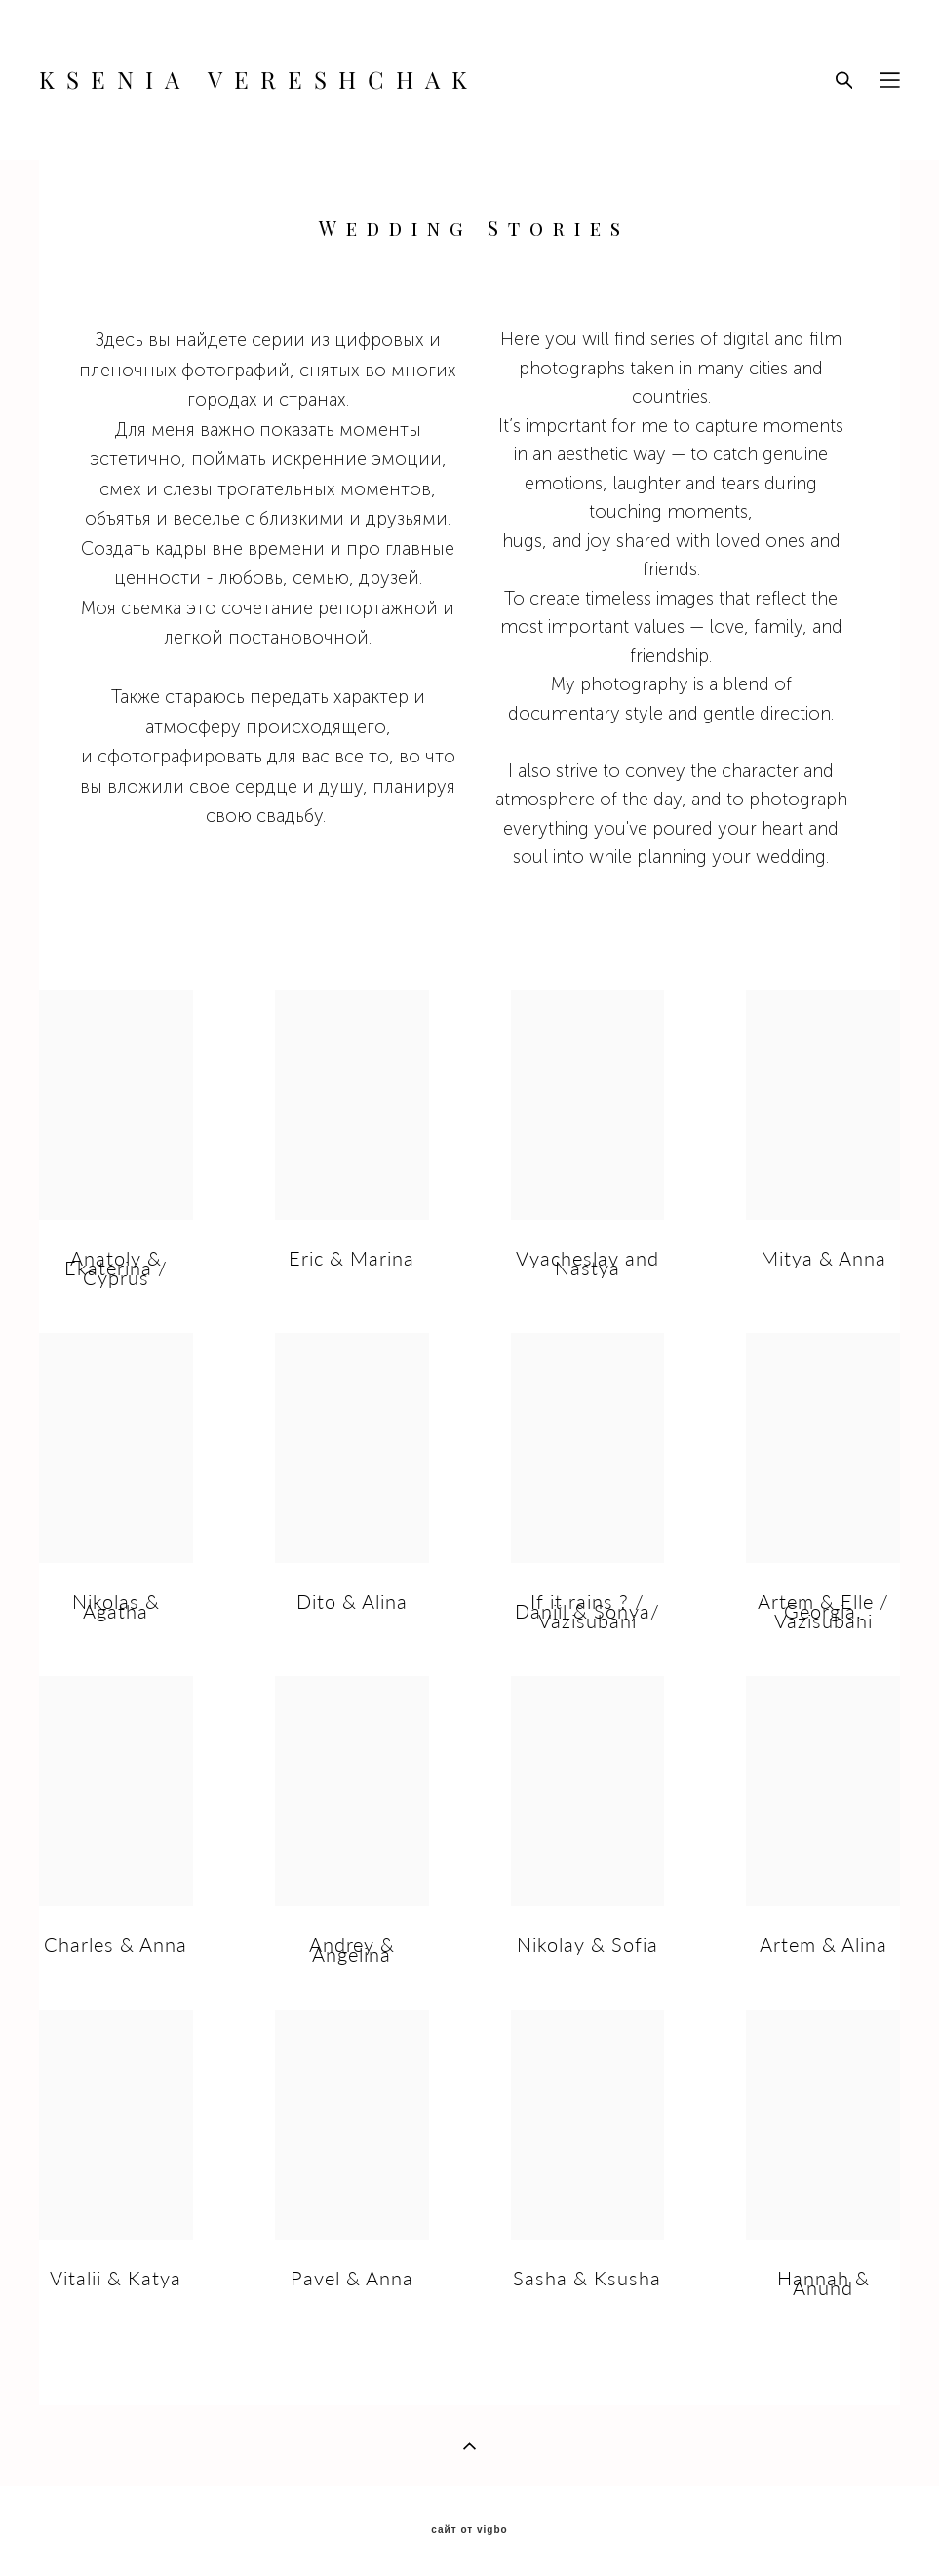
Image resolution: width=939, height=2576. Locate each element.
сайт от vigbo (469, 2530)
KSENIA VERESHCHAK (259, 80)
